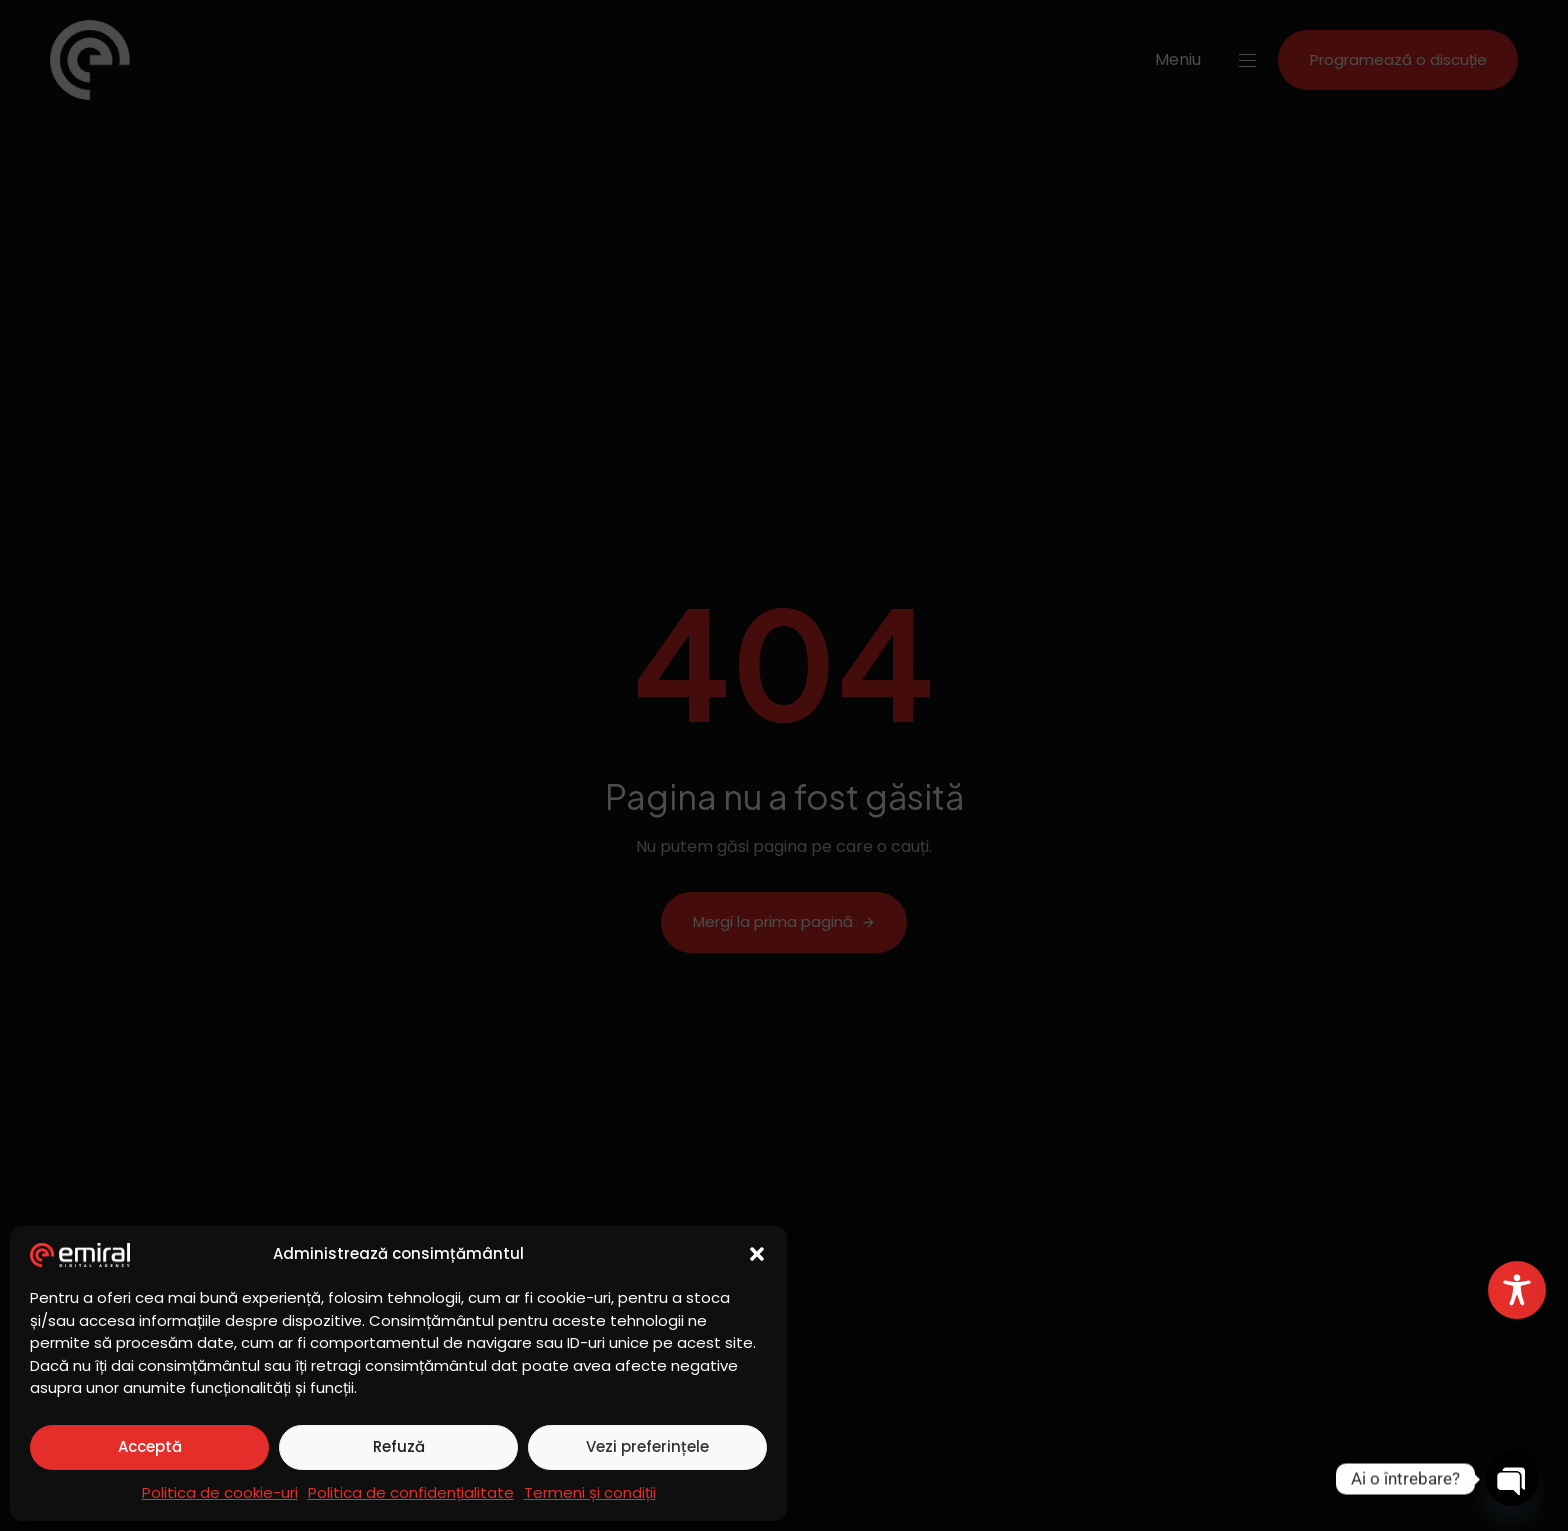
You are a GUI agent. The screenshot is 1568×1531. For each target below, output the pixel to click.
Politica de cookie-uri (220, 1492)
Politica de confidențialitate (411, 1492)
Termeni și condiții (590, 1492)
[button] (757, 1254)
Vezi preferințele (647, 1446)
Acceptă (150, 1446)
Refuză (399, 1446)
